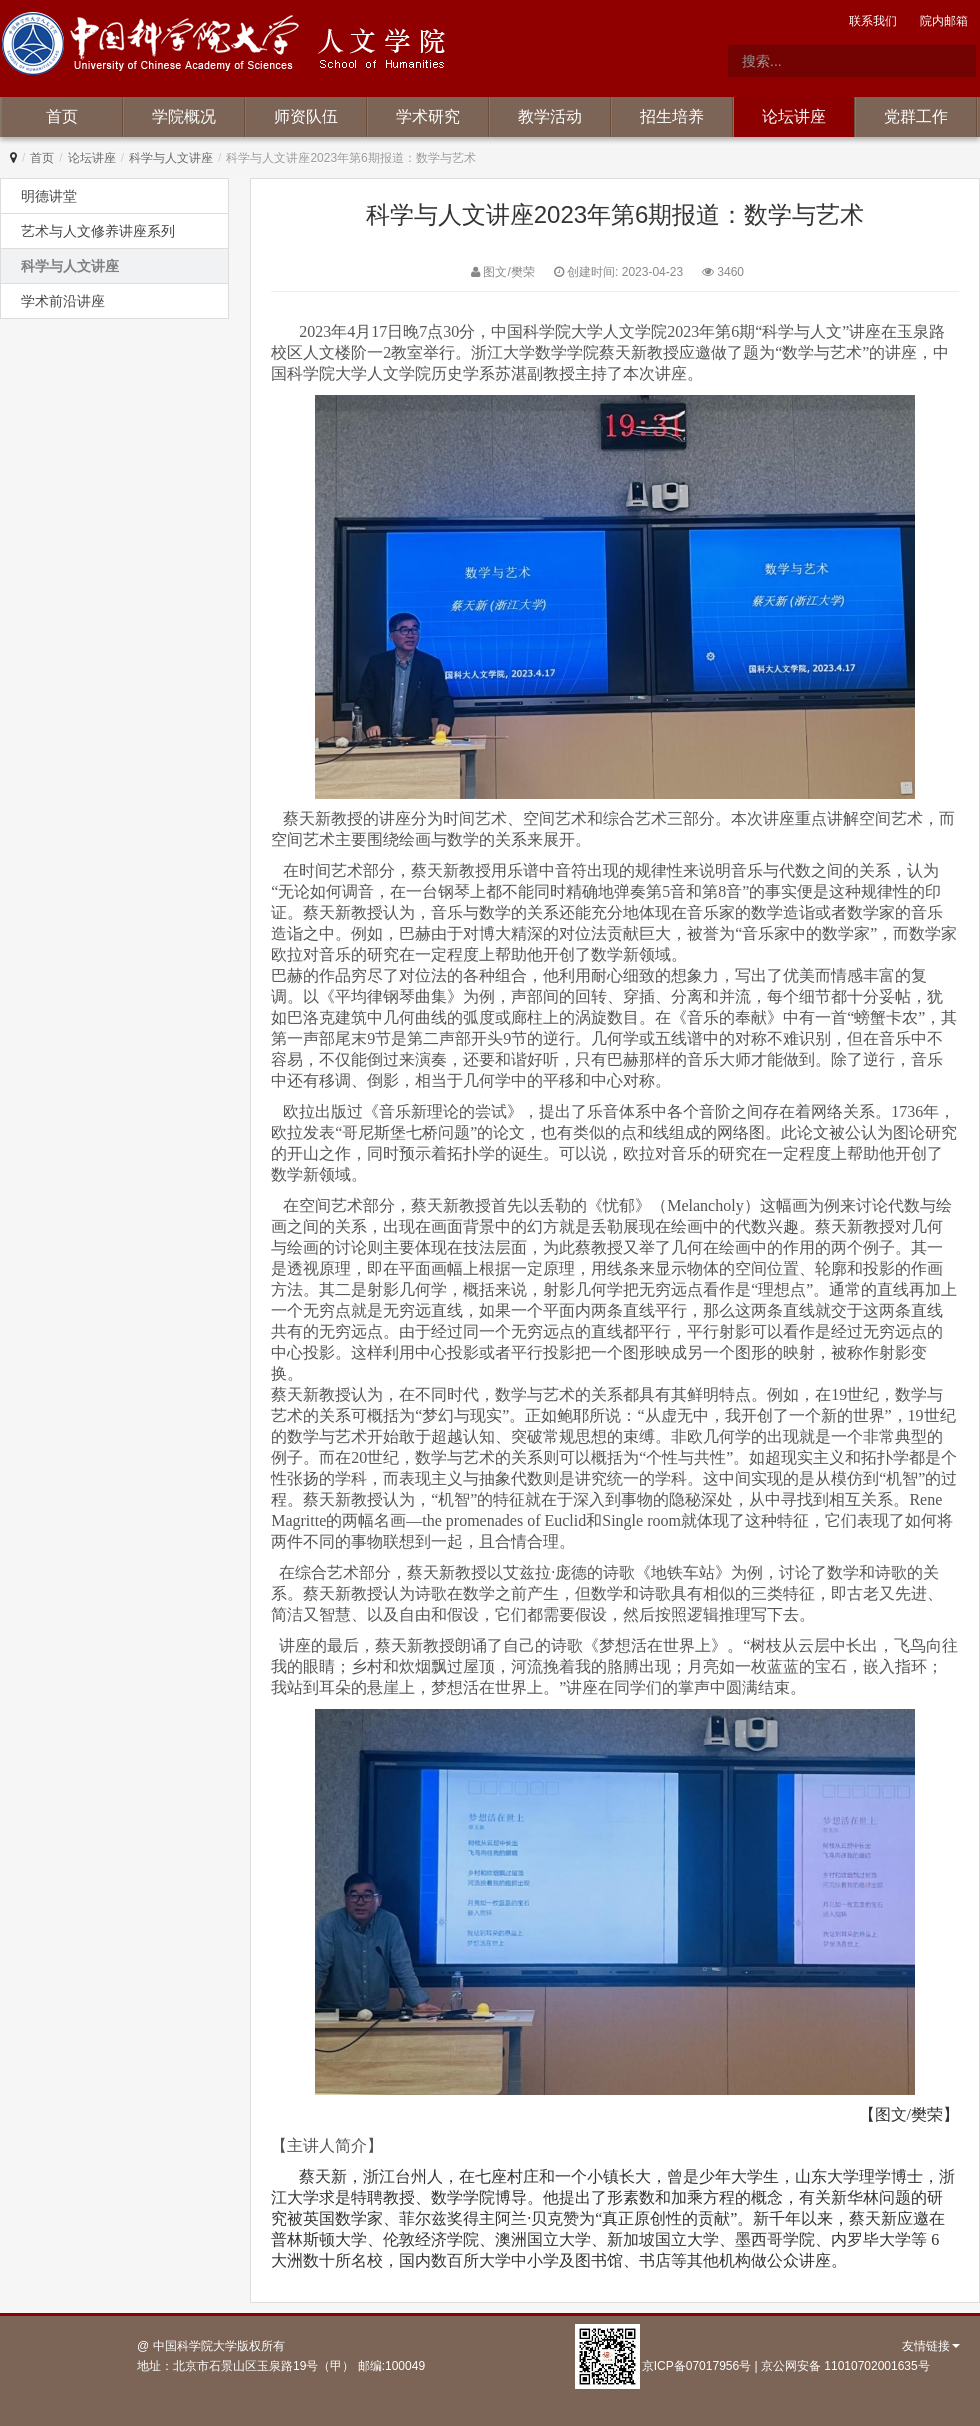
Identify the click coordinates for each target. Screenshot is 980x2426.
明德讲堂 (49, 196)
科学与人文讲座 (171, 158)
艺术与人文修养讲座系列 (98, 231)
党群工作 (916, 116)
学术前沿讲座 (63, 301)
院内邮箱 (944, 21)
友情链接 (931, 2346)
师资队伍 (306, 116)
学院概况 (184, 116)
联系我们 (873, 21)
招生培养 (672, 116)
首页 (62, 116)
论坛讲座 (794, 116)
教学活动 (550, 116)
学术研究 (428, 116)
